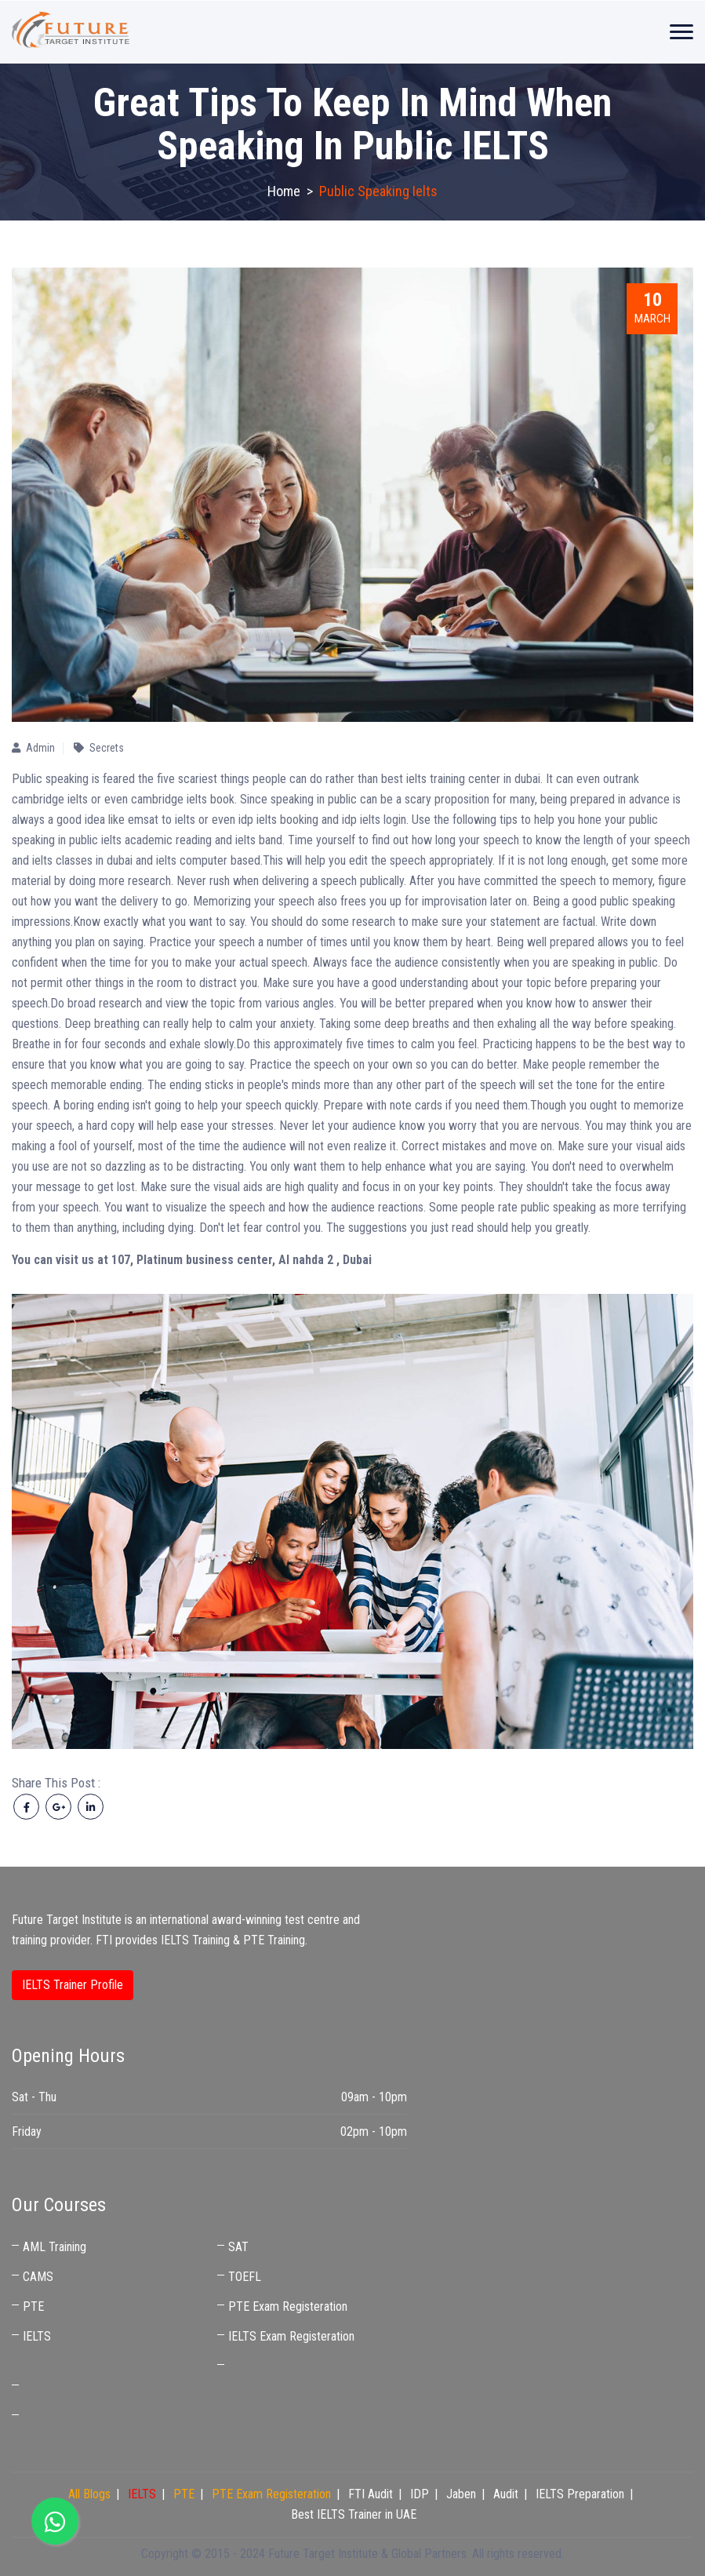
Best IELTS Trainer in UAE (85, 2416)
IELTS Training (195, 1940)
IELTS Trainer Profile (72, 1984)
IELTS (37, 2336)
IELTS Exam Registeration (291, 2336)
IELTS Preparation (580, 2494)
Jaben (461, 2494)
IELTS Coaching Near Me (83, 2386)
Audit (505, 2494)
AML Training (54, 2246)
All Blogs (89, 2494)
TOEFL (244, 2276)
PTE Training (274, 1940)
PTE (33, 2306)
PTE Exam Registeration (287, 2306)
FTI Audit (370, 2494)
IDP (419, 2494)
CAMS (38, 2276)
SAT (238, 2246)
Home (283, 191)
